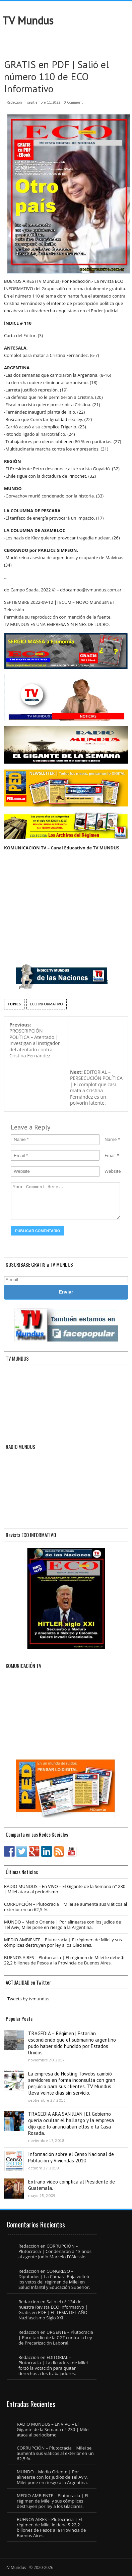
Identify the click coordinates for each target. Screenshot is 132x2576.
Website (113, 1171)
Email (110, 1155)
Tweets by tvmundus (28, 1999)
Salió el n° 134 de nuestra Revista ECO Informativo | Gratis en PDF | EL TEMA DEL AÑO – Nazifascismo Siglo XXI (54, 2310)
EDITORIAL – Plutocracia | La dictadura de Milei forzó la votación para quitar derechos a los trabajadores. (53, 2365)
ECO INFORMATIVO (46, 1003)
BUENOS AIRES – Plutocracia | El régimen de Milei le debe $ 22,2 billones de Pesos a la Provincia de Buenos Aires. (64, 1960)
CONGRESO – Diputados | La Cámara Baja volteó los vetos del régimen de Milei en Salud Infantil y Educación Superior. (54, 2279)
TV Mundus (27, 20)
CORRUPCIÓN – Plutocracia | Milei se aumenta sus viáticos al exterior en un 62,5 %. (65, 1906)
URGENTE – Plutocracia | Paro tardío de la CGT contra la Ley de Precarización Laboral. (55, 2337)
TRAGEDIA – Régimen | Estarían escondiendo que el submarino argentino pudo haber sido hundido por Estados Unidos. (72, 2043)
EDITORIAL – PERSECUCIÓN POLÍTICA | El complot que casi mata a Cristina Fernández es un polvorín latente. (96, 1087)
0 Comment (73, 102)
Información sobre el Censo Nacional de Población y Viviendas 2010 (71, 2157)
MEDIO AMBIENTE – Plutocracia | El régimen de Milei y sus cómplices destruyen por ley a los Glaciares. (63, 1942)
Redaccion (14, 102)
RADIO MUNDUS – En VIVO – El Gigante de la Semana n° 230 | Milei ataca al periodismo (64, 1889)
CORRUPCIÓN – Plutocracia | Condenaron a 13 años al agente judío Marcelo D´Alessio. (54, 2251)
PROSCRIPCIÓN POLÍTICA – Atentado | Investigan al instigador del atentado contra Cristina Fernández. (34, 1040)
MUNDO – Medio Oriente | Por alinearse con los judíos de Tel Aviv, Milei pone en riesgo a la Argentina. (62, 1924)
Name (111, 1139)
